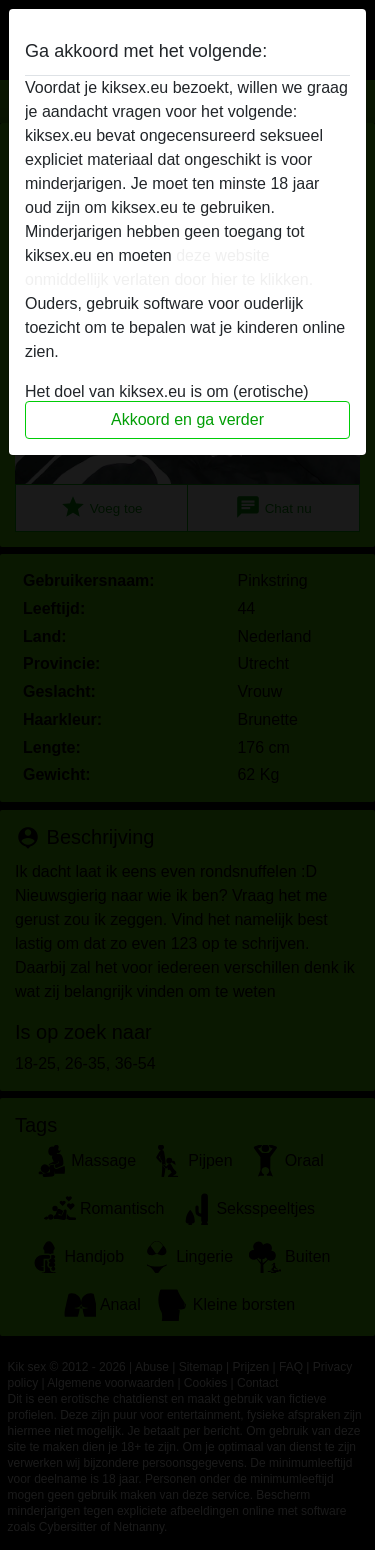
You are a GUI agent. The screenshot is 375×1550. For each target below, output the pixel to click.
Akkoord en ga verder (187, 419)
